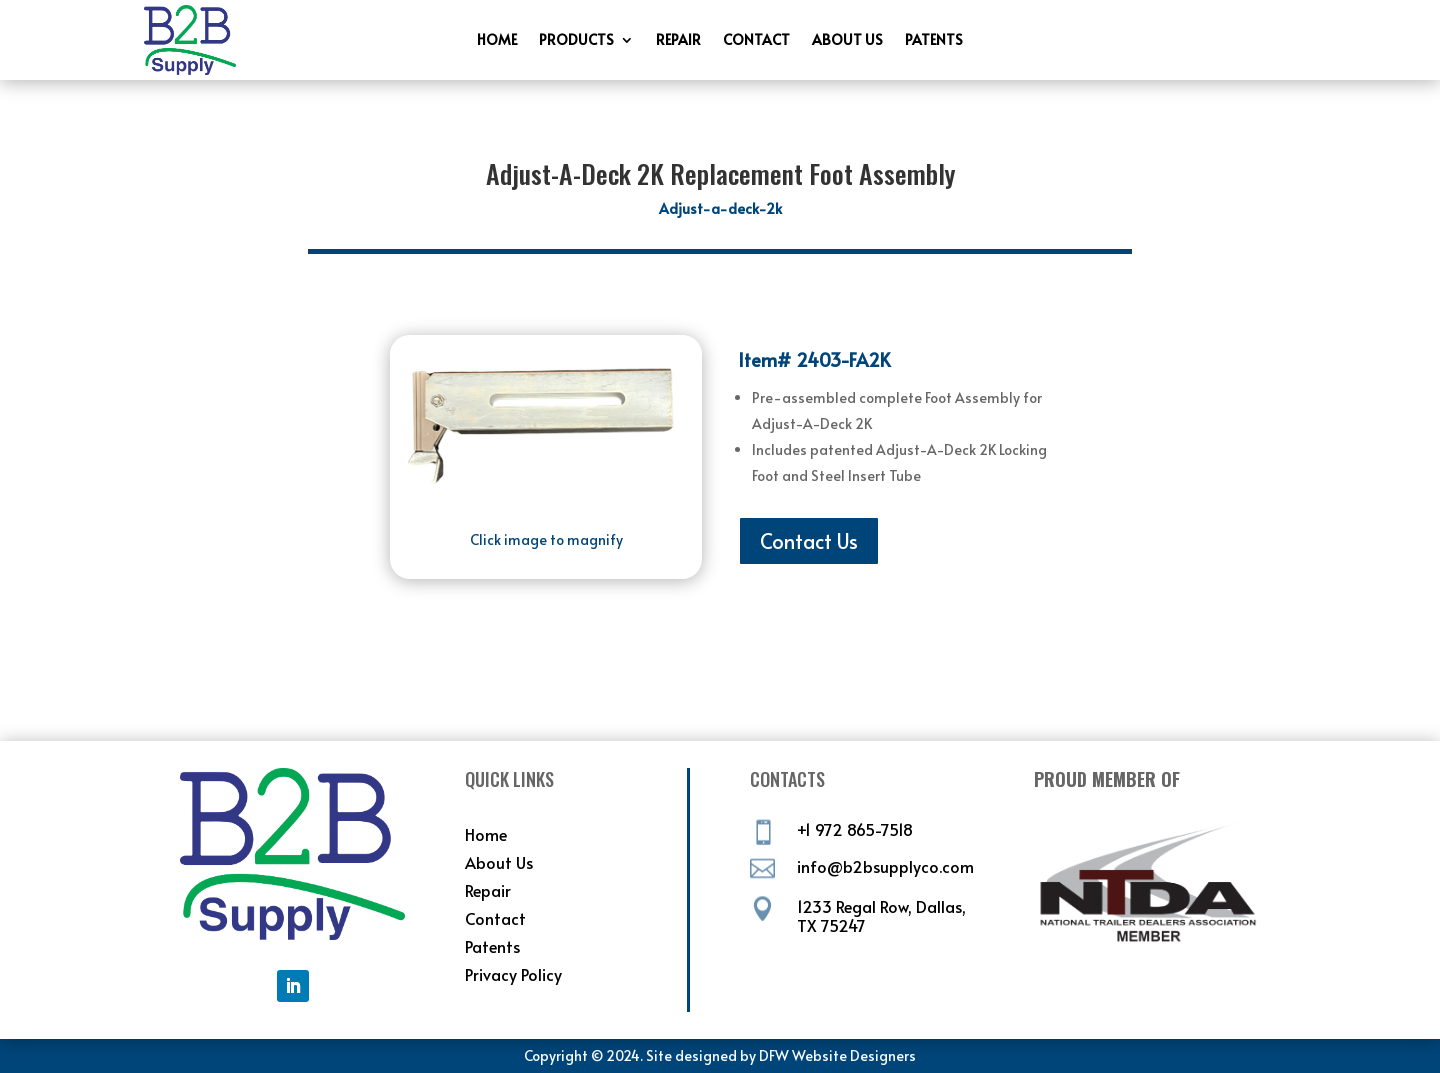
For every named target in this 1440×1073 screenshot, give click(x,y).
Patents (934, 41)
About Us (847, 41)
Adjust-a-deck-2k (720, 208)
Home (497, 41)
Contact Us (809, 541)
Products (576, 41)
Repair (678, 41)
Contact (756, 41)
